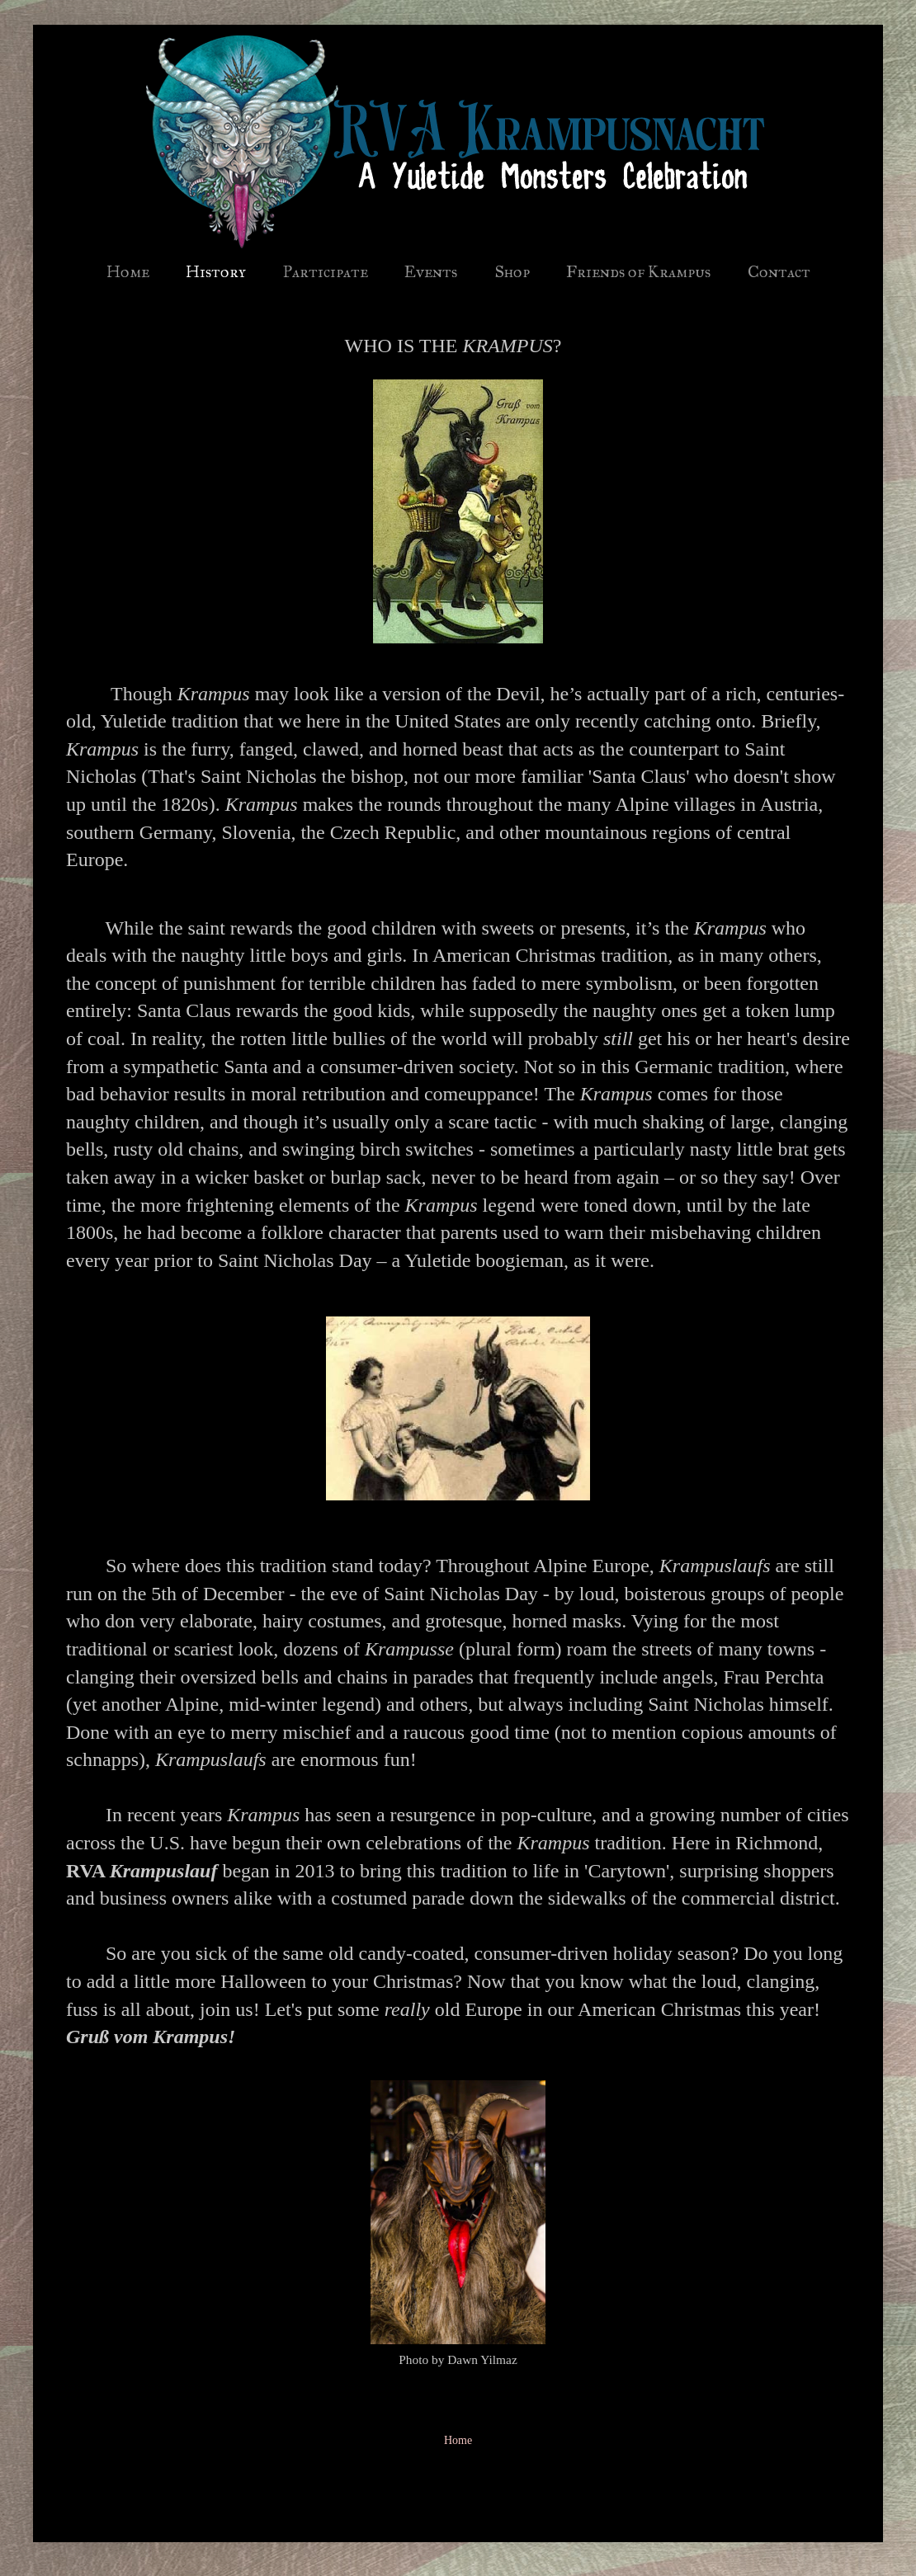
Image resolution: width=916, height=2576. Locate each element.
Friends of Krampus (638, 271)
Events (430, 271)
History (216, 271)
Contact (779, 271)
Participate (325, 271)
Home (127, 271)
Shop (512, 271)
